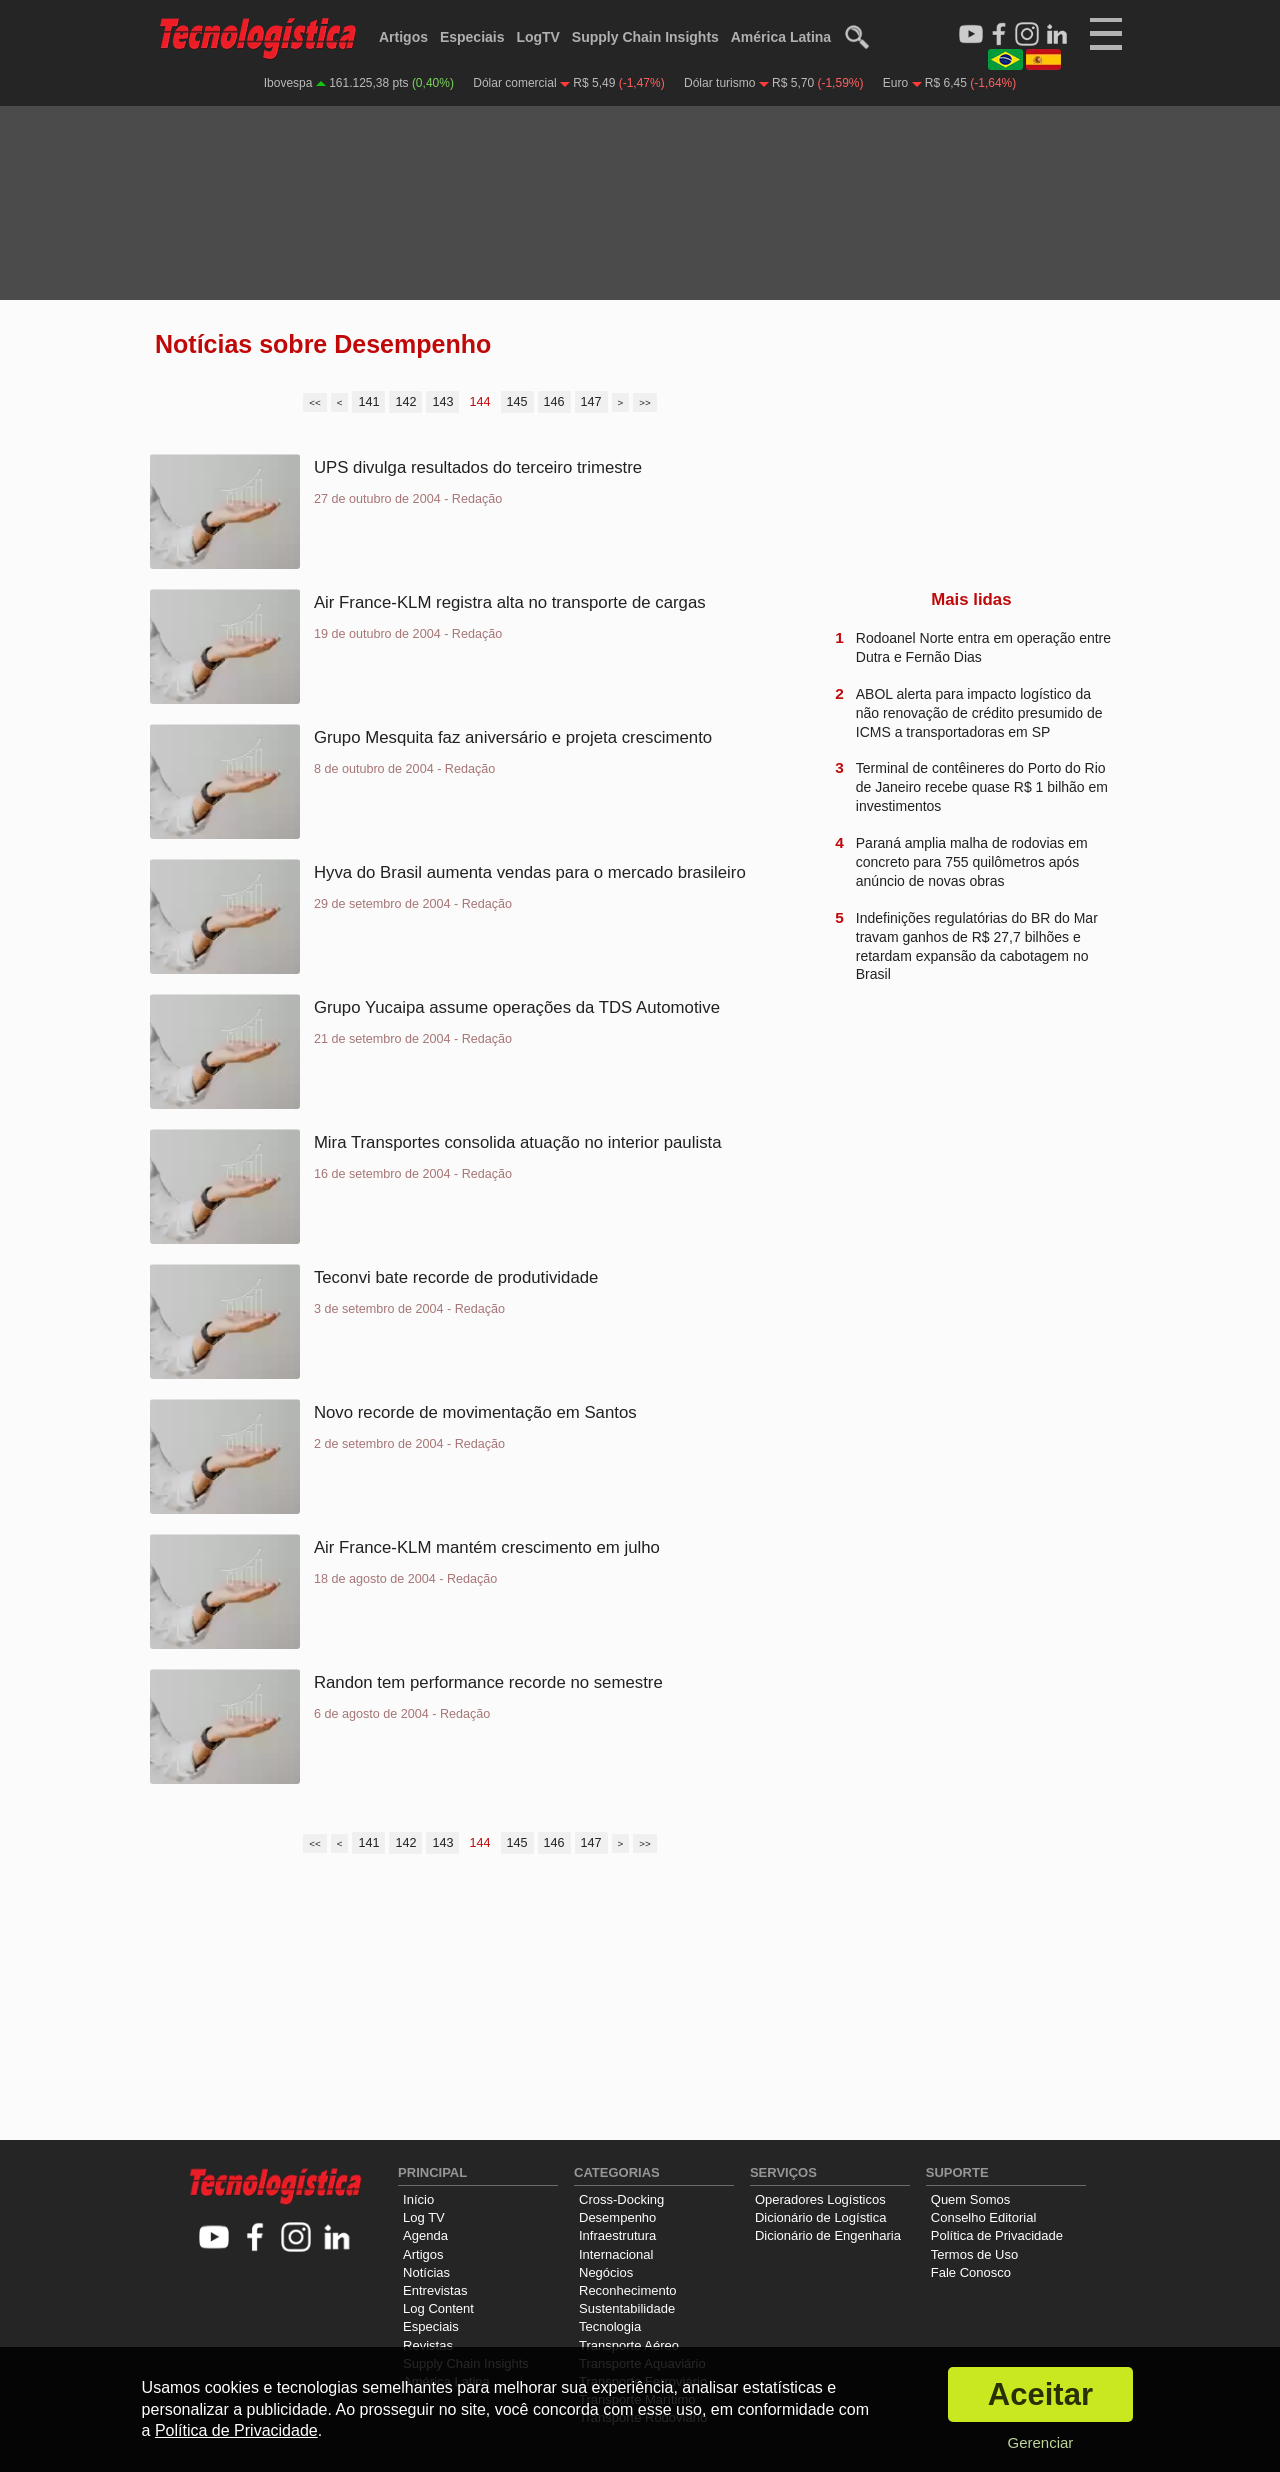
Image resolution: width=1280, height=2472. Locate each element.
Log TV (424, 2217)
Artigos (403, 37)
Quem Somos (970, 2199)
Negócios (606, 2272)
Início (418, 2199)
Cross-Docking (621, 2199)
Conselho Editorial (984, 2217)
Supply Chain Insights (645, 37)
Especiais (472, 37)
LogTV (538, 37)
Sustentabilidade (627, 2308)
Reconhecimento (628, 2290)
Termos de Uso (974, 2254)
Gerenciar (1040, 2442)
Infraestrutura (617, 2235)
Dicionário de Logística (821, 2217)
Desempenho (617, 2217)
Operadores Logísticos (820, 2199)
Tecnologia (610, 2326)
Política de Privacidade (997, 2235)
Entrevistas (435, 2290)
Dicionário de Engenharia (828, 2235)
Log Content (438, 2308)
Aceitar (1040, 2394)
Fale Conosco (971, 2272)
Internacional (616, 2254)
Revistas (428, 2345)
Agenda (425, 2235)
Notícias (426, 2272)
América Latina (781, 37)
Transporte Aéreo (629, 2345)
